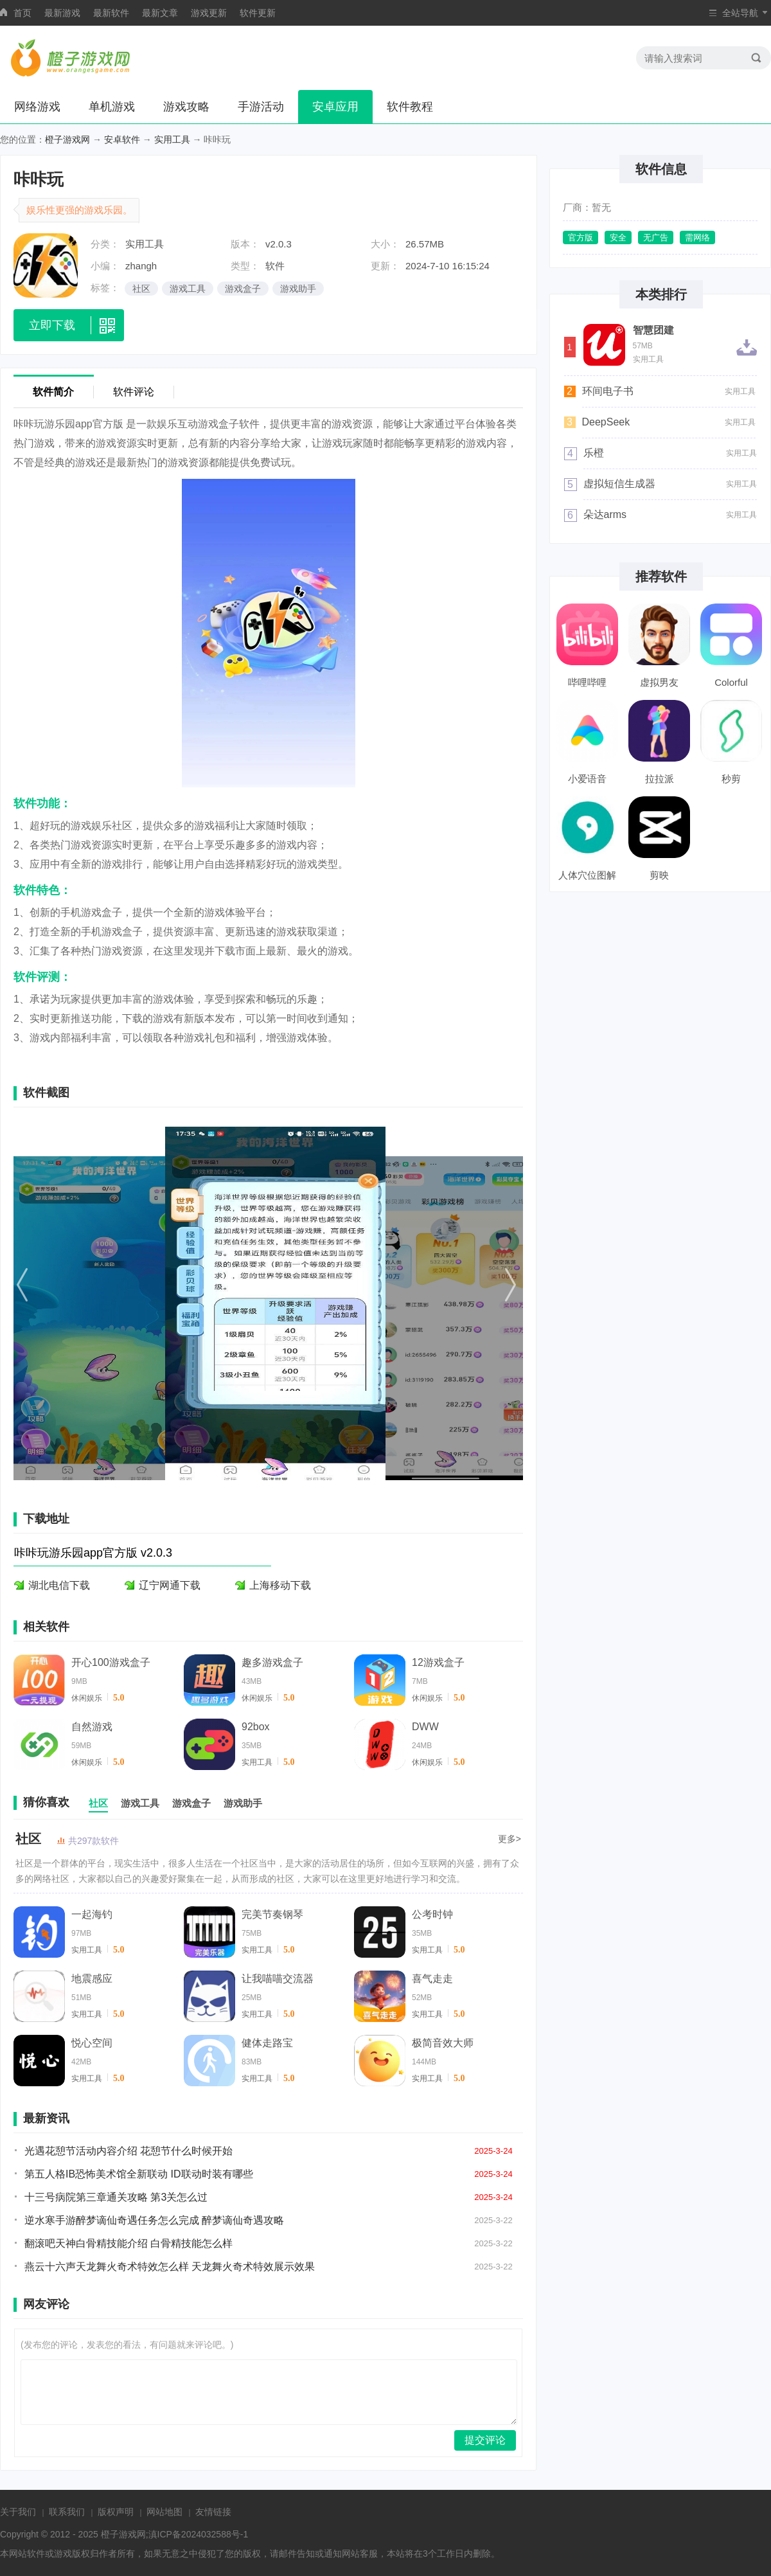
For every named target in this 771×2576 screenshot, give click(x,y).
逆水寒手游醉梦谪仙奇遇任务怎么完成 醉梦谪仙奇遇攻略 (154, 2220)
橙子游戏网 (67, 139)
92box (256, 1726)
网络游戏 (37, 106)
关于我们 (18, 2512)
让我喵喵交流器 (278, 1978)
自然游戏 (91, 1726)
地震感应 (91, 1978)
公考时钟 (432, 1914)
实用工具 (172, 139)
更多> (509, 1839)
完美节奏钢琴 (272, 1914)
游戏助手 (298, 288)
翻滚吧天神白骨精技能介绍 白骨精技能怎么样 (128, 2243)
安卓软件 (122, 139)
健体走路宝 (267, 2042)
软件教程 (410, 106)
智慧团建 (653, 330)
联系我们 (67, 2512)
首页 (22, 13)
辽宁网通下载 (169, 1585)
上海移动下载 (280, 1585)
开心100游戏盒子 (110, 1662)
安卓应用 (335, 106)
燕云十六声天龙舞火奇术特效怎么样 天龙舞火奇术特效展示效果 (169, 2266)
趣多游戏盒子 (272, 1662)
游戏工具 (188, 288)
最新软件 (111, 13)
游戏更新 (209, 13)
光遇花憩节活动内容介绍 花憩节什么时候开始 (128, 2150)
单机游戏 (112, 106)
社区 (141, 288)
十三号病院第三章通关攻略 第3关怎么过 (116, 2197)
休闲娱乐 (86, 1698)
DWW (425, 1726)
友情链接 (213, 2512)
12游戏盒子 (438, 1662)
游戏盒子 (243, 288)
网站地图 (164, 2512)
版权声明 (116, 2512)
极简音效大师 (443, 2042)
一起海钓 (91, 1914)
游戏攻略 (186, 106)
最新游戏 (62, 13)
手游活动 (261, 106)
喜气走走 (432, 1978)
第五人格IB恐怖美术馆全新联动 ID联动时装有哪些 (138, 2174)
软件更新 (258, 13)
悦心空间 (91, 2042)
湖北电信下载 (59, 1585)
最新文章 (160, 13)
